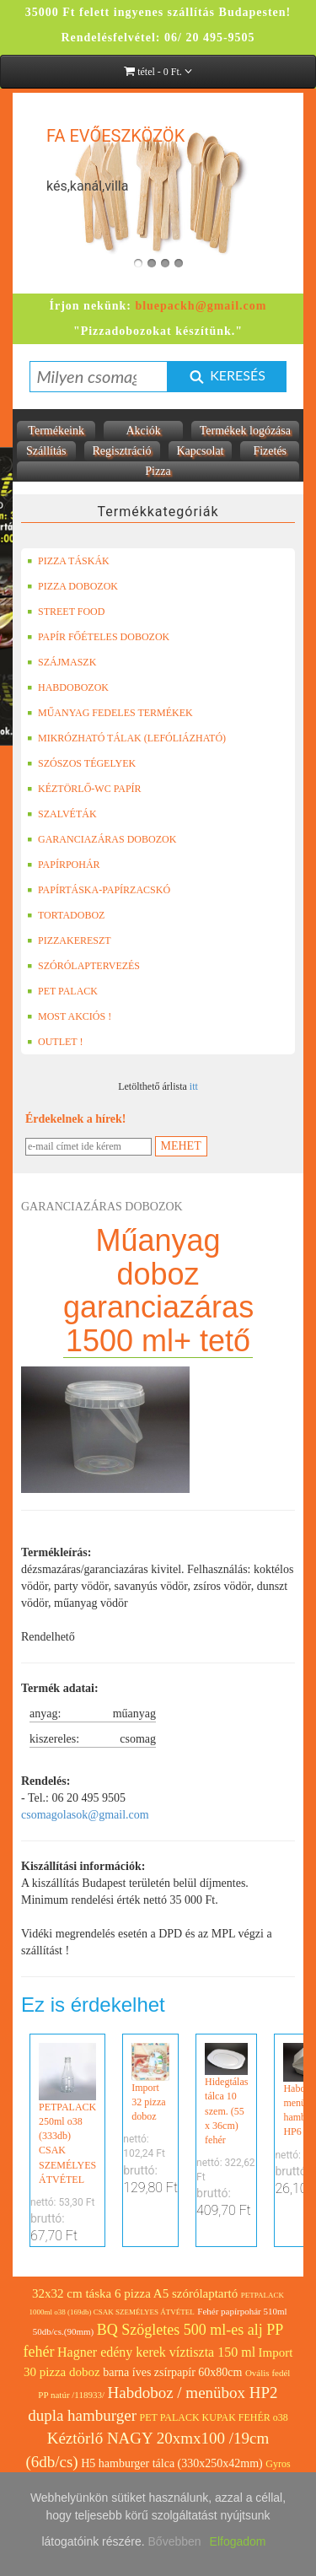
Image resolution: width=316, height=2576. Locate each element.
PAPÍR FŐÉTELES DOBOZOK (98, 636)
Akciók (143, 430)
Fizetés (270, 451)
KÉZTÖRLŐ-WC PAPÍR (84, 788)
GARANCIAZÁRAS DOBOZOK (101, 839)
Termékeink (56, 430)
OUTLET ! (55, 1041)
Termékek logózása (245, 430)
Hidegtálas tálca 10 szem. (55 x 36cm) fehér (226, 2094)
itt (194, 1086)
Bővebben (174, 2541)
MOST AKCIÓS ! (69, 1016)
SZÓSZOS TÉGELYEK (81, 763)
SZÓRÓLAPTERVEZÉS (83, 965)
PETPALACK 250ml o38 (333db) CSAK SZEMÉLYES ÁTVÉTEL (67, 2114)
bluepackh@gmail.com (200, 305)
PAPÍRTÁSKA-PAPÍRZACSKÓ (98, 890)
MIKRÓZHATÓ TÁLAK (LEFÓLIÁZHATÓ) (126, 738)
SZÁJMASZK (61, 662)
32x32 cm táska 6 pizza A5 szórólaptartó (135, 2293)
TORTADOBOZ (65, 915)
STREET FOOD (65, 611)
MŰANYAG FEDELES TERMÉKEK (110, 712)
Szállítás (46, 451)
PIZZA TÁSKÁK (68, 561)
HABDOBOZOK (68, 687)
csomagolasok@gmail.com (85, 1814)
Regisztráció (122, 451)
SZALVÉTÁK (62, 814)
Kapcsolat (200, 451)
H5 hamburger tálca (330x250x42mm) (172, 2463)
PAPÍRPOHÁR (63, 864)
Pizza (157, 471)
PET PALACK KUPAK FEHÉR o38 (214, 2417)
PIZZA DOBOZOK (72, 586)
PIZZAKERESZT (69, 940)
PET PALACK (62, 991)
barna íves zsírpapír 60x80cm (172, 2372)
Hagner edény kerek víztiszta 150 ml (156, 2352)
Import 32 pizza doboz (150, 2082)
